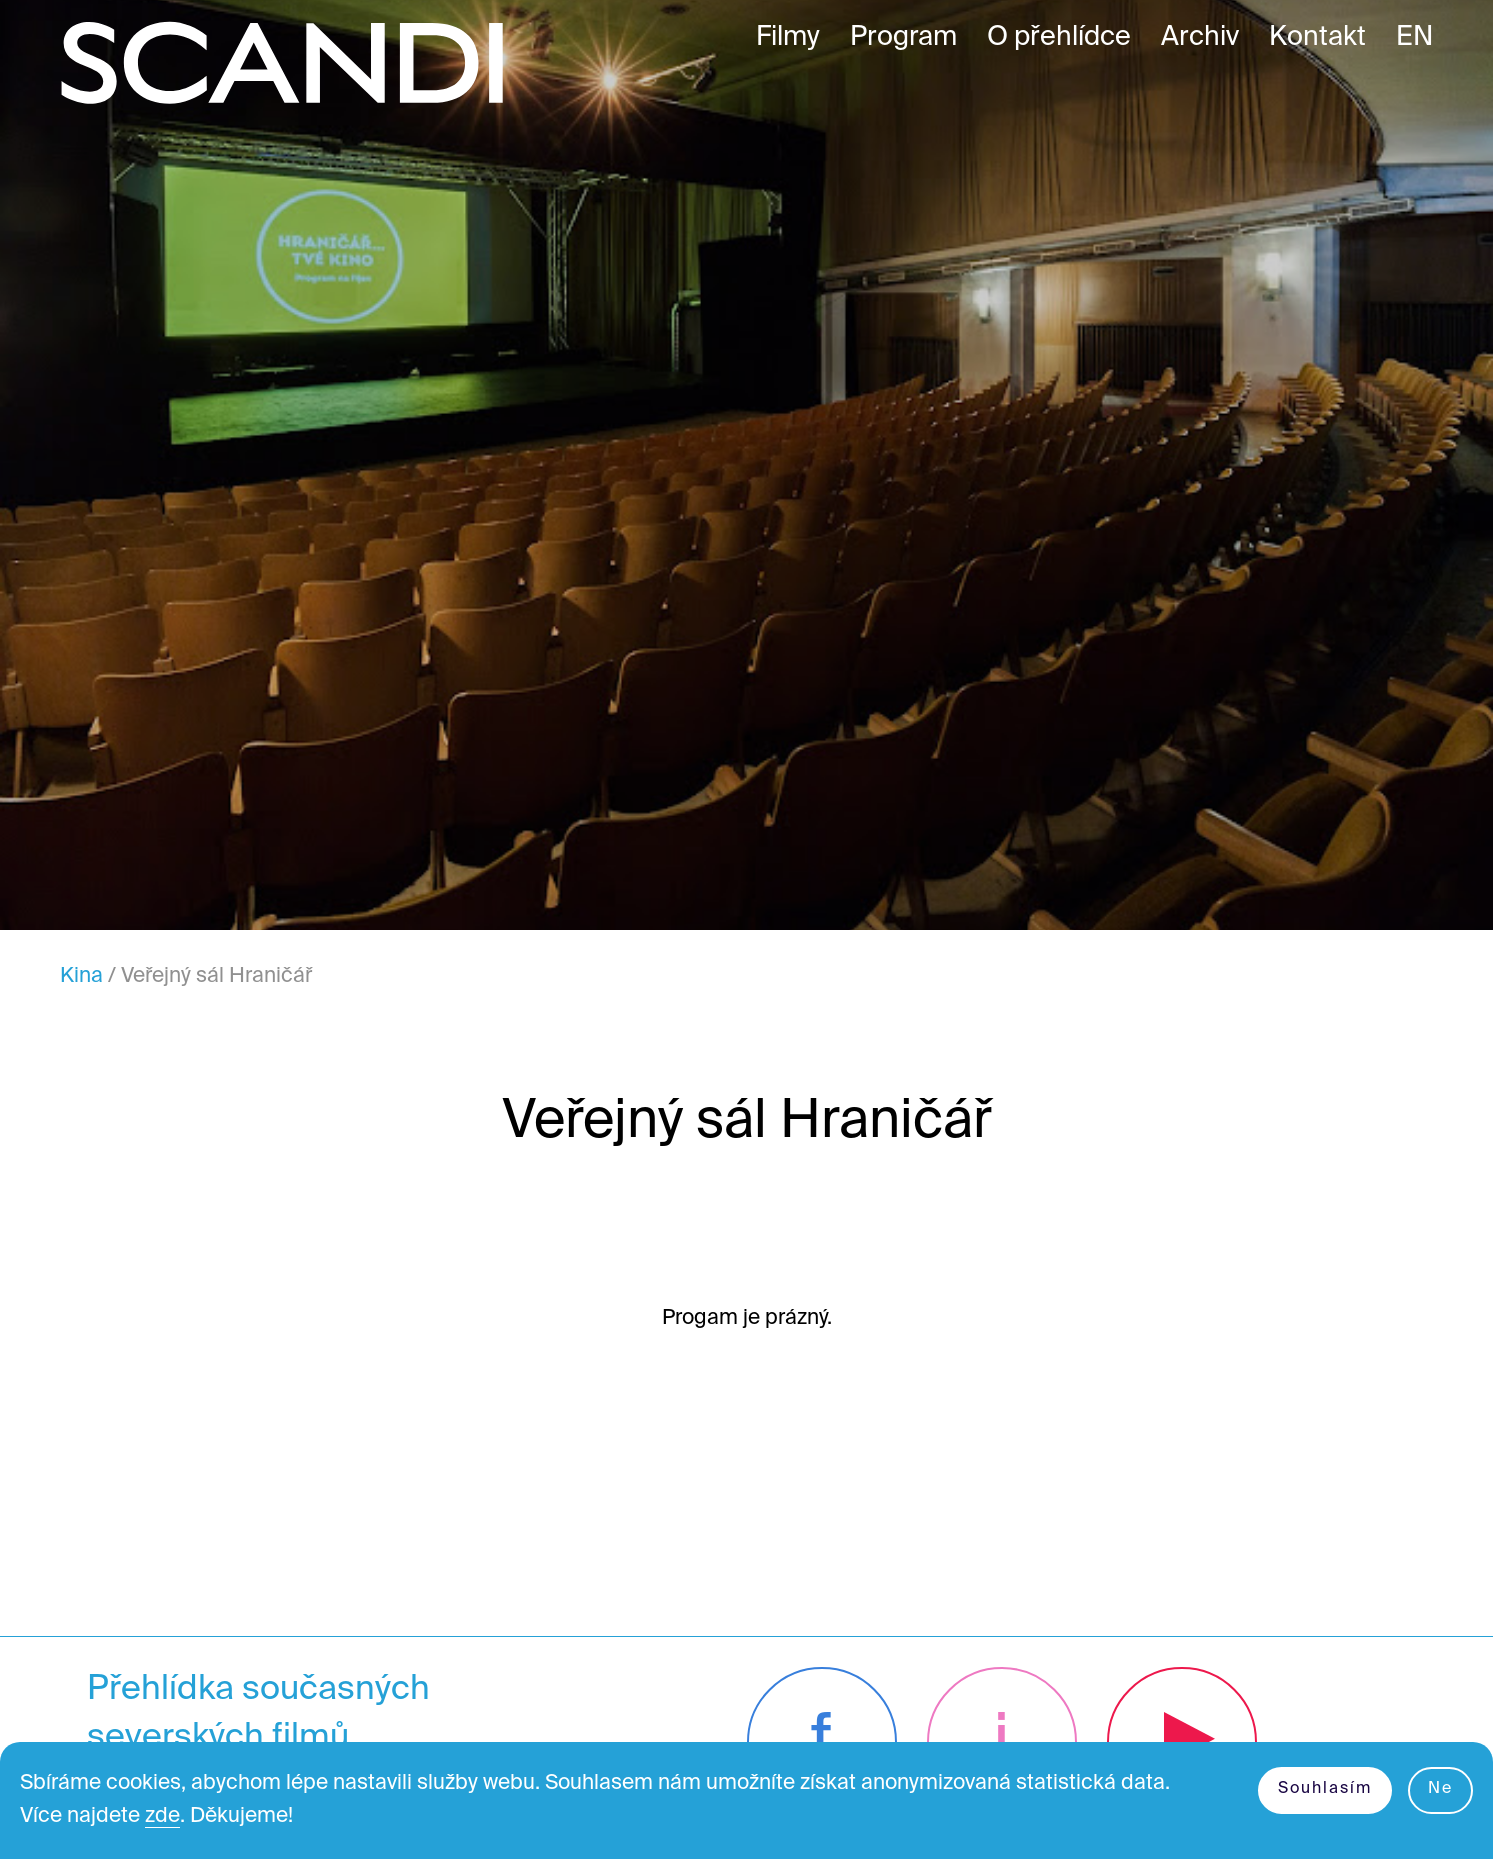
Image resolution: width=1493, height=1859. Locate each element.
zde (162, 1816)
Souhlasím (1325, 1789)
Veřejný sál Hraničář (216, 976)
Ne (1440, 1789)
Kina (81, 976)
